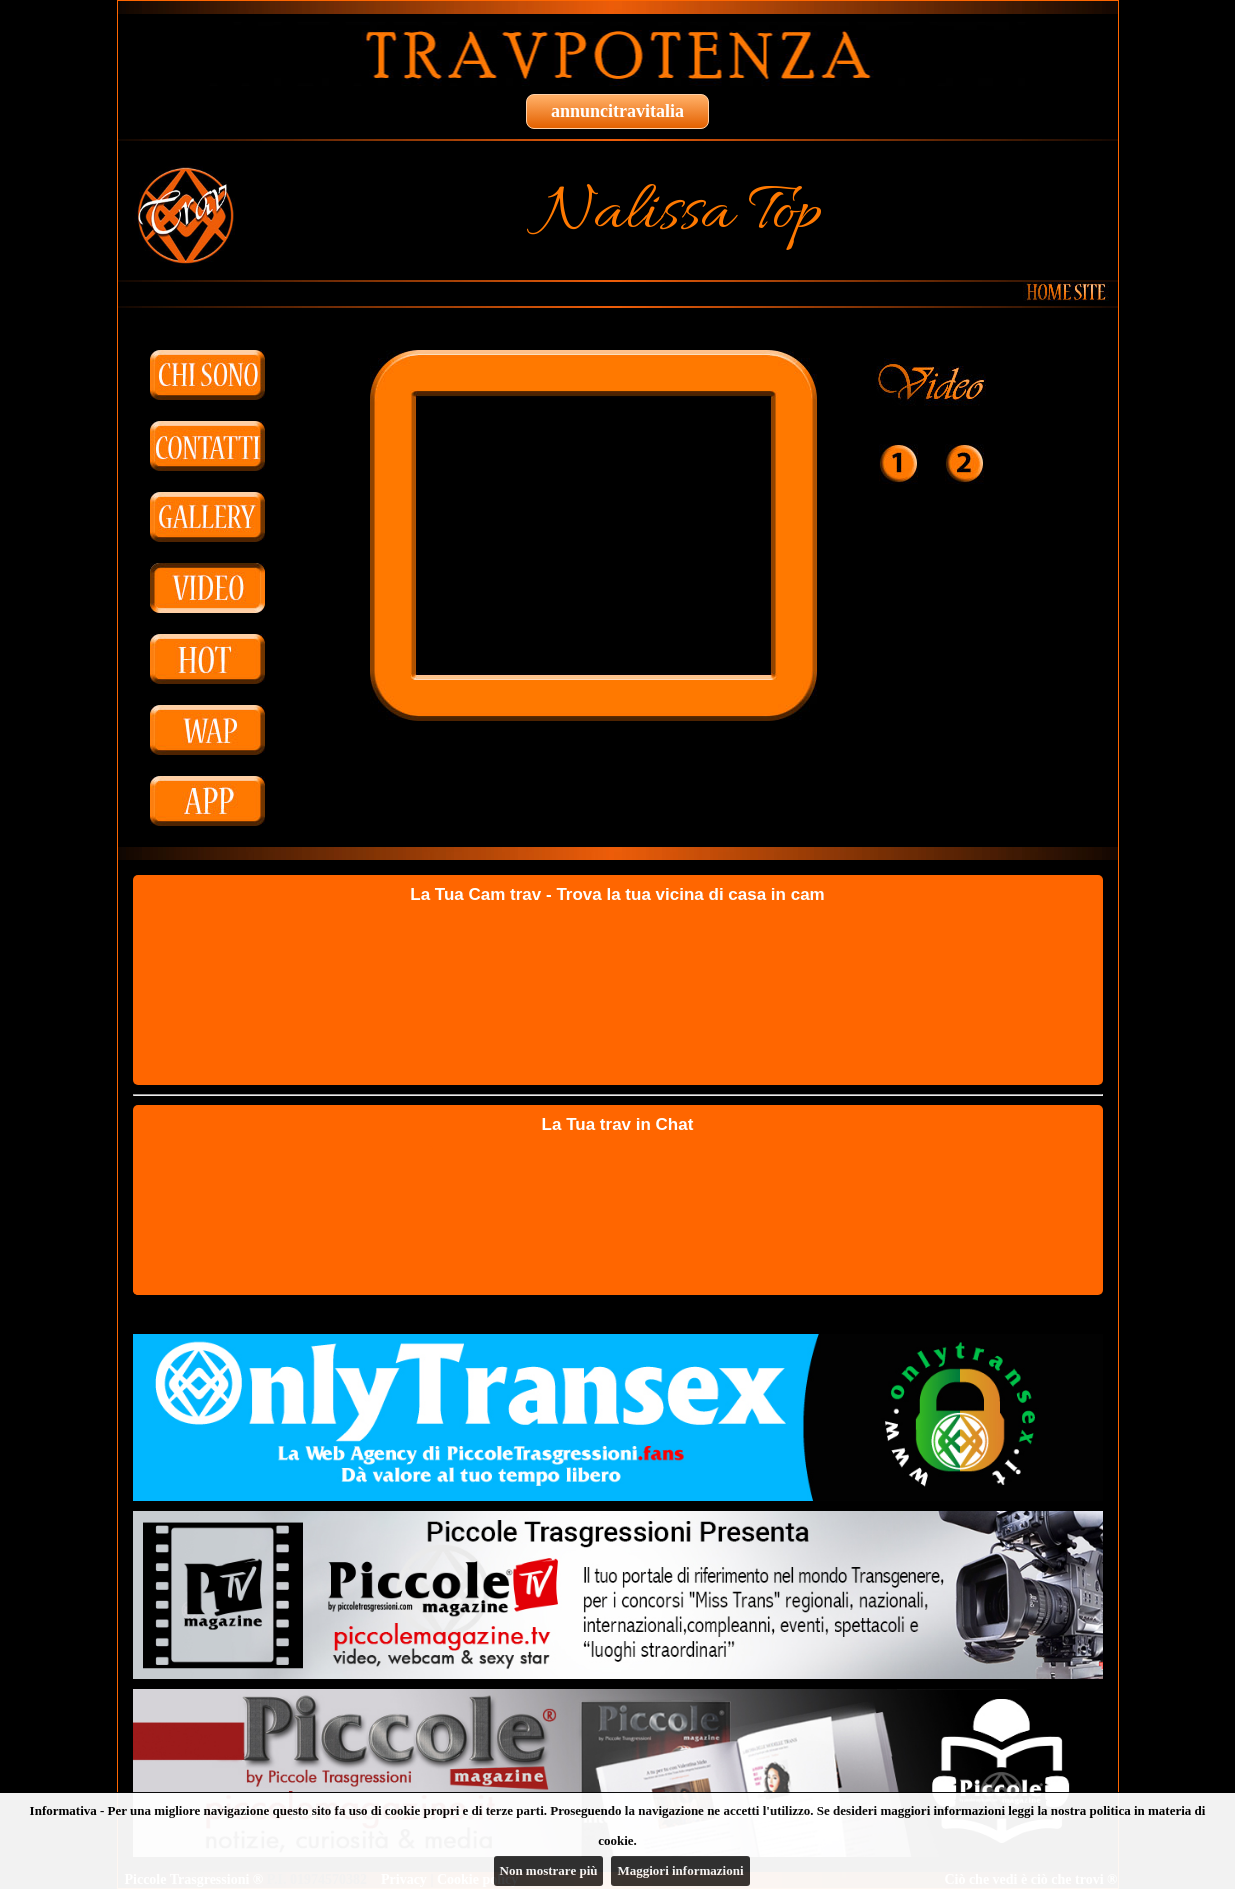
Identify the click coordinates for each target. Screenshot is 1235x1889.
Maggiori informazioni (680, 1870)
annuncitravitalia (617, 111)
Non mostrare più (549, 1870)
